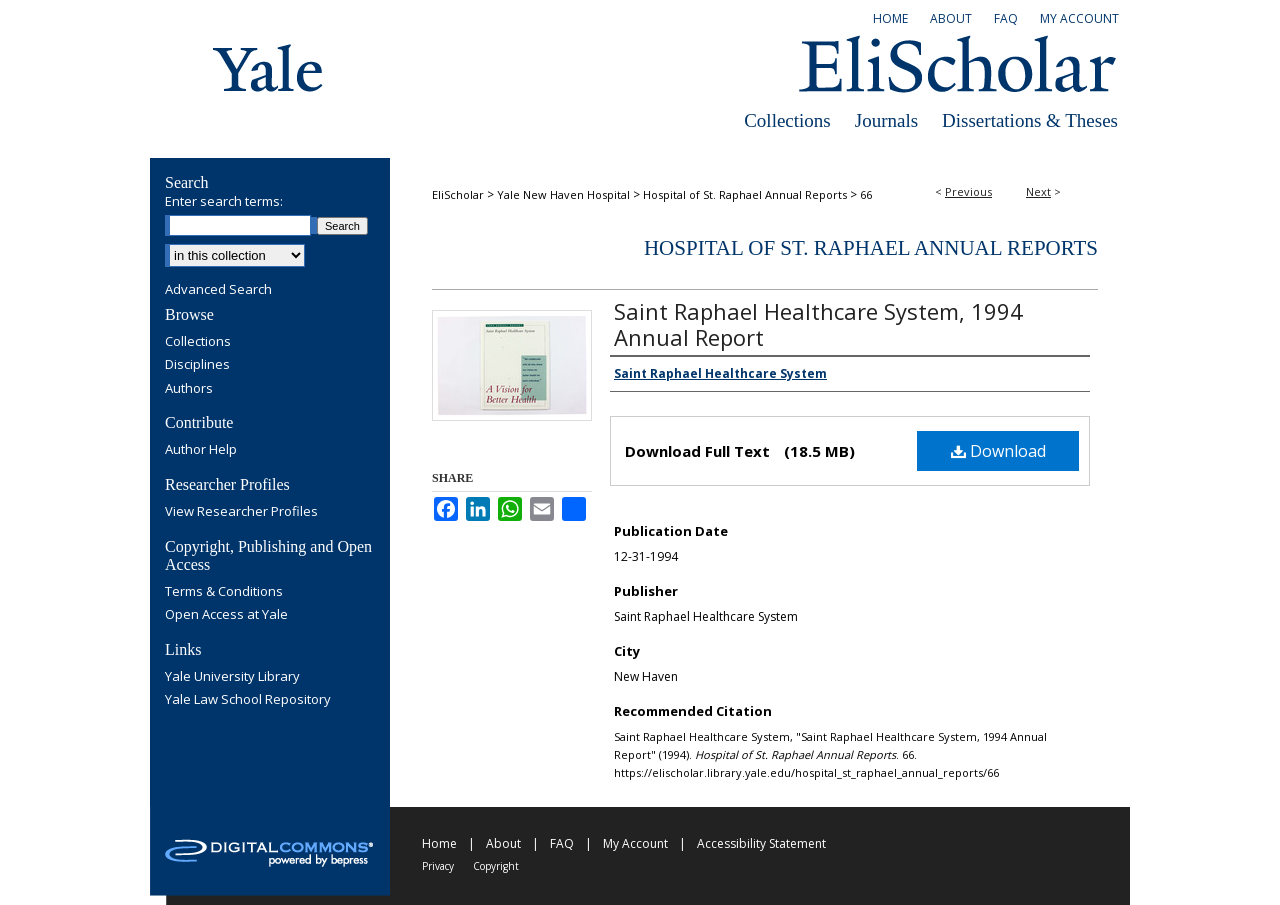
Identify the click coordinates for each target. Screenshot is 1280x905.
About (503, 843)
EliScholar (458, 194)
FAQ (562, 843)
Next (1038, 191)
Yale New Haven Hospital (563, 194)
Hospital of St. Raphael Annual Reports (745, 194)
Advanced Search (218, 289)
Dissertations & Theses (1030, 120)
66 (866, 194)
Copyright (496, 866)
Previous (968, 191)
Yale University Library (232, 677)
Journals (886, 120)
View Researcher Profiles (241, 512)
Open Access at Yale (226, 615)
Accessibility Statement (761, 843)
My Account (635, 843)
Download (998, 451)
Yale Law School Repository (248, 700)
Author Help (201, 450)
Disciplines (197, 365)
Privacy (438, 866)
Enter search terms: (224, 201)
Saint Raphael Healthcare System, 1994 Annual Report (818, 324)
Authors (189, 389)
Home (439, 843)
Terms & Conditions (224, 592)
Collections (787, 120)
